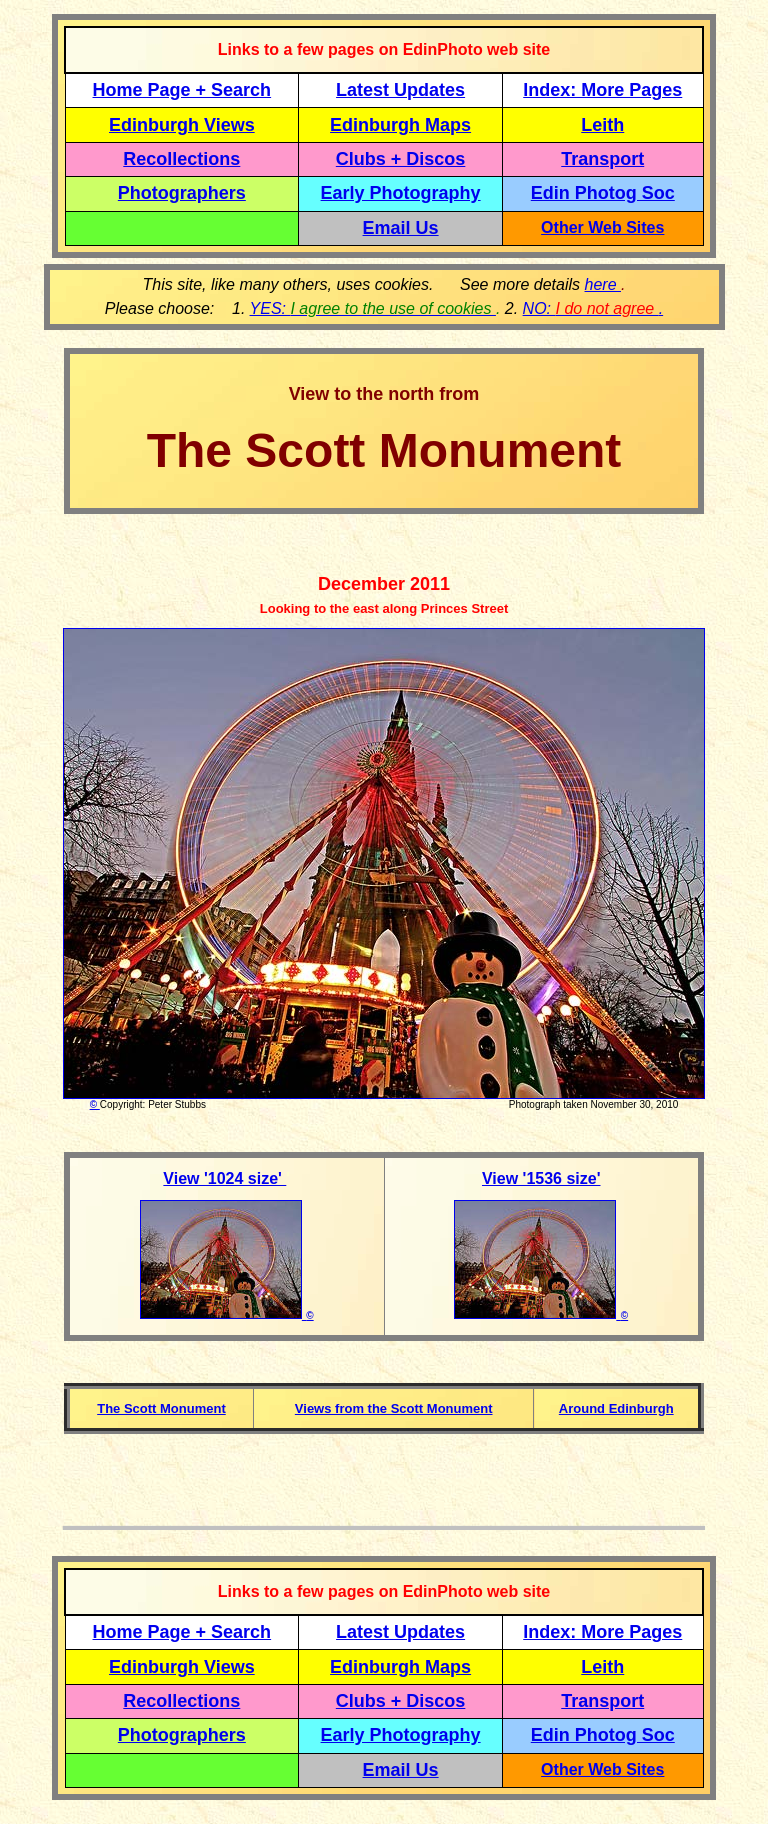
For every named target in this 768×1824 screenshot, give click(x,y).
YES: (373, 308)
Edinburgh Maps (400, 125)
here (603, 284)
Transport (602, 159)
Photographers (182, 193)
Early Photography (401, 193)
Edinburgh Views (182, 125)
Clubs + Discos (401, 159)
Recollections (181, 159)
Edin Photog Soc (603, 193)
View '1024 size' (224, 1178)
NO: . (593, 308)
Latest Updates (400, 90)
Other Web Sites (602, 227)
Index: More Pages (602, 90)
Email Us (401, 228)
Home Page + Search (182, 90)
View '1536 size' (541, 1178)
